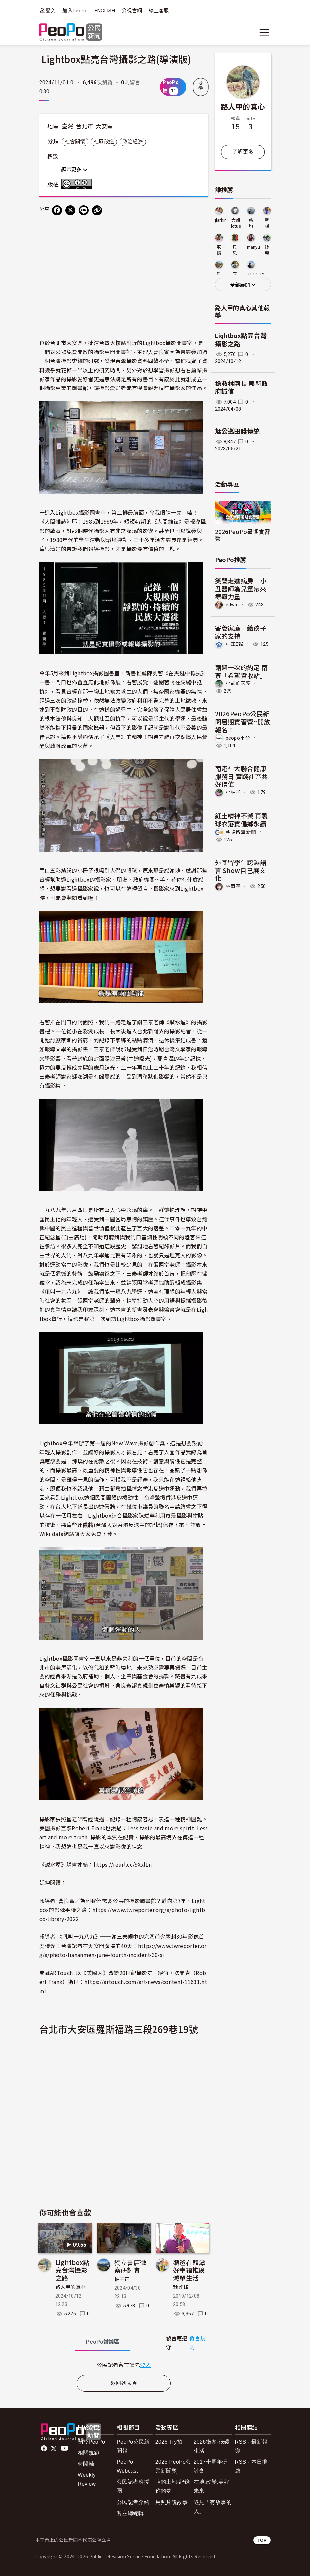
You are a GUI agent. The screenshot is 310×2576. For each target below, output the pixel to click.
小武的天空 (238, 683)
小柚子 (233, 792)
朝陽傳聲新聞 (241, 832)
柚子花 (122, 2279)
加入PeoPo (75, 11)
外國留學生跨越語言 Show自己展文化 (241, 870)
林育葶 (233, 886)
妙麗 (267, 250)
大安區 (104, 126)
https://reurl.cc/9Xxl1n (123, 1864)
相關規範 (88, 2453)
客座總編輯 (130, 2513)
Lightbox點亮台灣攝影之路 (72, 2270)
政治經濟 (133, 142)
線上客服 (159, 11)
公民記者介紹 (133, 2502)
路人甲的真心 (70, 2287)
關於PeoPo (91, 2442)
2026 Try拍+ (170, 2442)
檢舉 (200, 86)
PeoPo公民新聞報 (133, 2446)
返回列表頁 (124, 2383)
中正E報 (235, 644)
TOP (261, 2540)
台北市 (84, 126)
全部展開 (243, 285)
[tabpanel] (123, 2364)
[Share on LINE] (84, 210)
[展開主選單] (264, 32)
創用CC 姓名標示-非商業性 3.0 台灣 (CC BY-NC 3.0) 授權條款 (78, 184)
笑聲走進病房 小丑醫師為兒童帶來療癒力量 (241, 588)
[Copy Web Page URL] (97, 210)
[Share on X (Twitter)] (70, 210)
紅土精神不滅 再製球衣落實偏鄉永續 (241, 819)
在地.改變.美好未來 (211, 2486)
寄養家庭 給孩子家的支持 (241, 631)
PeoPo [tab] (102, 2342)
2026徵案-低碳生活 (212, 2446)
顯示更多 (74, 170)
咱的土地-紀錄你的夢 (172, 2486)
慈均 (251, 223)
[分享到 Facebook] (57, 210)
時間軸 (86, 2464)
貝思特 (235, 250)
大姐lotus (236, 223)
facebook (44, 2448)
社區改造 (104, 142)
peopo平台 (238, 738)
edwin (232, 605)
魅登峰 (180, 2287)
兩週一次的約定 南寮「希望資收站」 (241, 671)
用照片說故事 (171, 2502)
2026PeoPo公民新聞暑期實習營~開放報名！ (242, 721)
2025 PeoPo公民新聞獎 (173, 2466)
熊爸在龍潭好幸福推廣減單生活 (189, 2270)
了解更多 (243, 152)
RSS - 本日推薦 (251, 2466)
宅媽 (219, 250)
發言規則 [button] (197, 2343)
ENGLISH (105, 11)
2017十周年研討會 (211, 2466)
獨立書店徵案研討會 (130, 2266)
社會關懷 (75, 142)
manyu (253, 247)
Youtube (65, 2448)
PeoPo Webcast (127, 2466)
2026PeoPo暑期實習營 (242, 535)
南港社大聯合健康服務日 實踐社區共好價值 (241, 776)
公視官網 (132, 11)
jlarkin (221, 220)
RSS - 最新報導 (251, 2446)
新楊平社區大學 (267, 223)
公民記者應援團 (133, 2486)
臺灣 (67, 126)
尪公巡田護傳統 (237, 431)
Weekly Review (87, 2479)
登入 (51, 10)
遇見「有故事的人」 (213, 2506)
